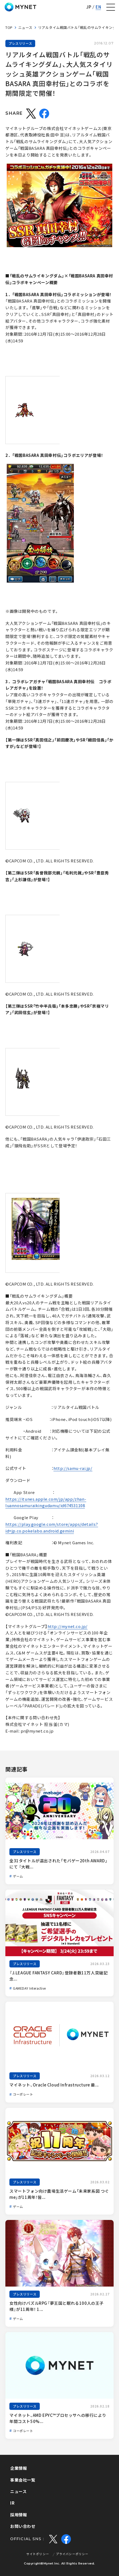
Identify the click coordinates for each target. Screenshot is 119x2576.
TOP (9, 27)
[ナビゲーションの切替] (110, 7)
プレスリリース (20, 43)
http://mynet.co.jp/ (68, 1626)
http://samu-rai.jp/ (72, 1468)
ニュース (25, 27)
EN (98, 7)
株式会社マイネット (20, 7)
